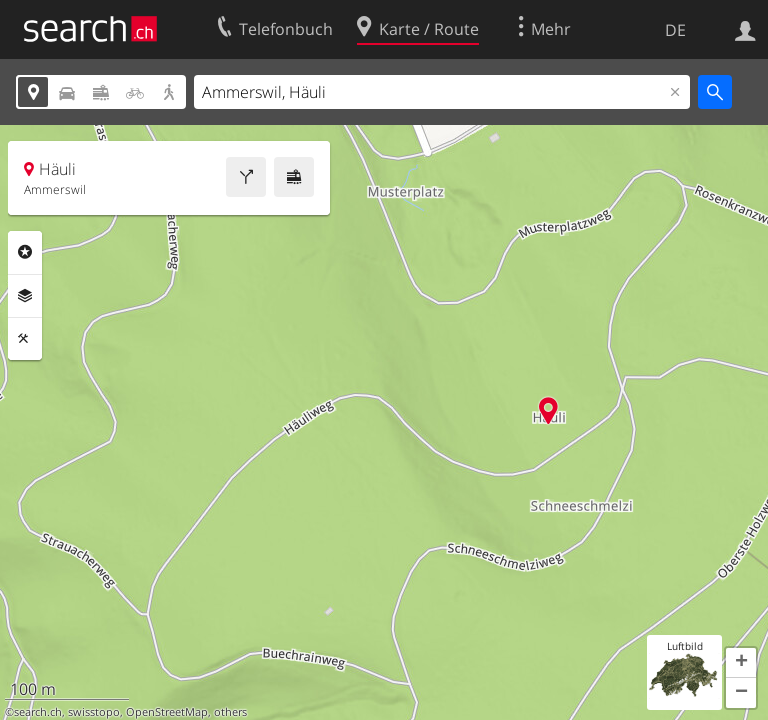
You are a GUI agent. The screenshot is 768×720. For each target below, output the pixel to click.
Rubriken (25, 252)
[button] (741, 663)
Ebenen (25, 296)
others (230, 712)
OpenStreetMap (167, 712)
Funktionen (25, 339)
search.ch (38, 712)
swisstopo (94, 712)
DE (675, 30)
